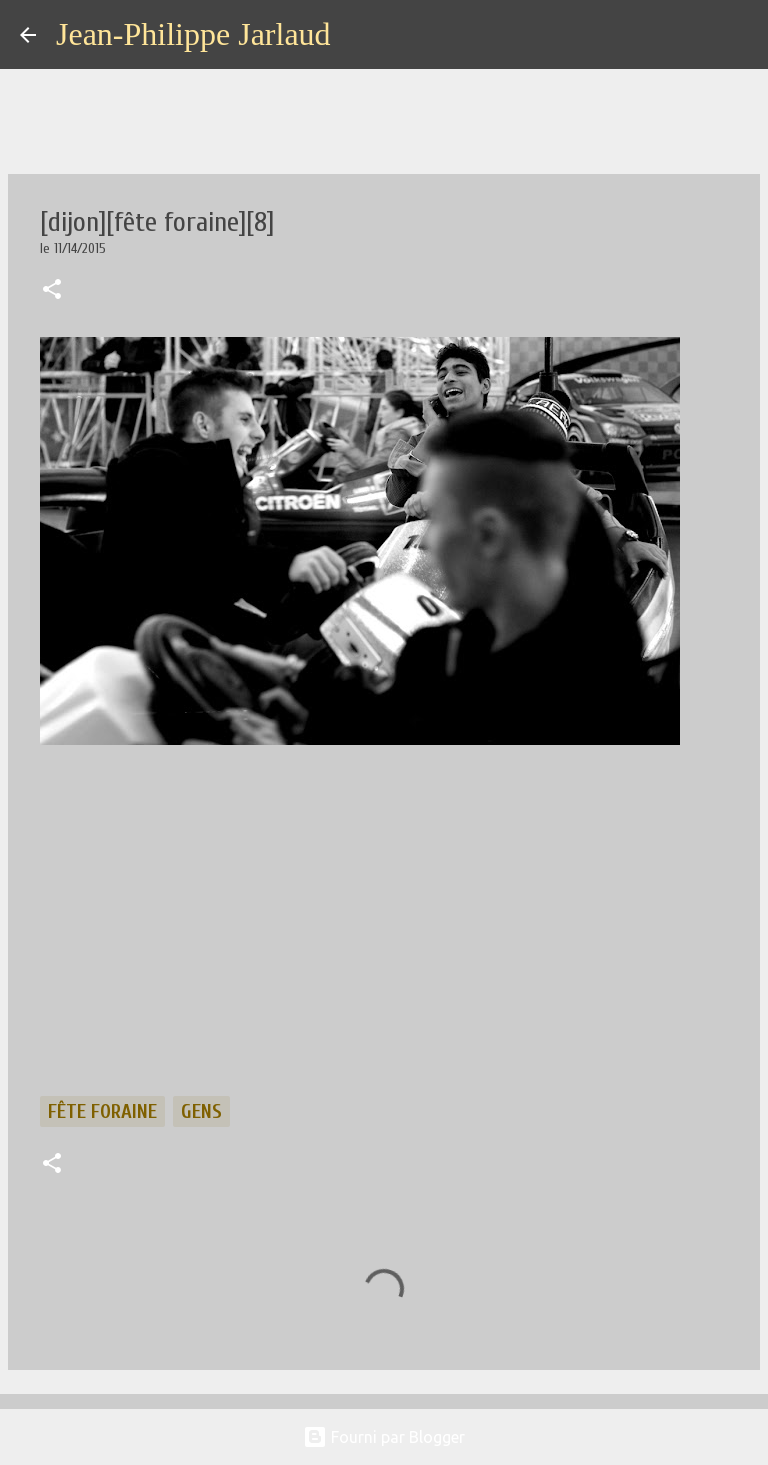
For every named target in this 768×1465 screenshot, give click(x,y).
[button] (52, 291)
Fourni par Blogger (384, 1437)
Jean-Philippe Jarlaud (193, 34)
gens (201, 1111)
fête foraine (102, 1111)
